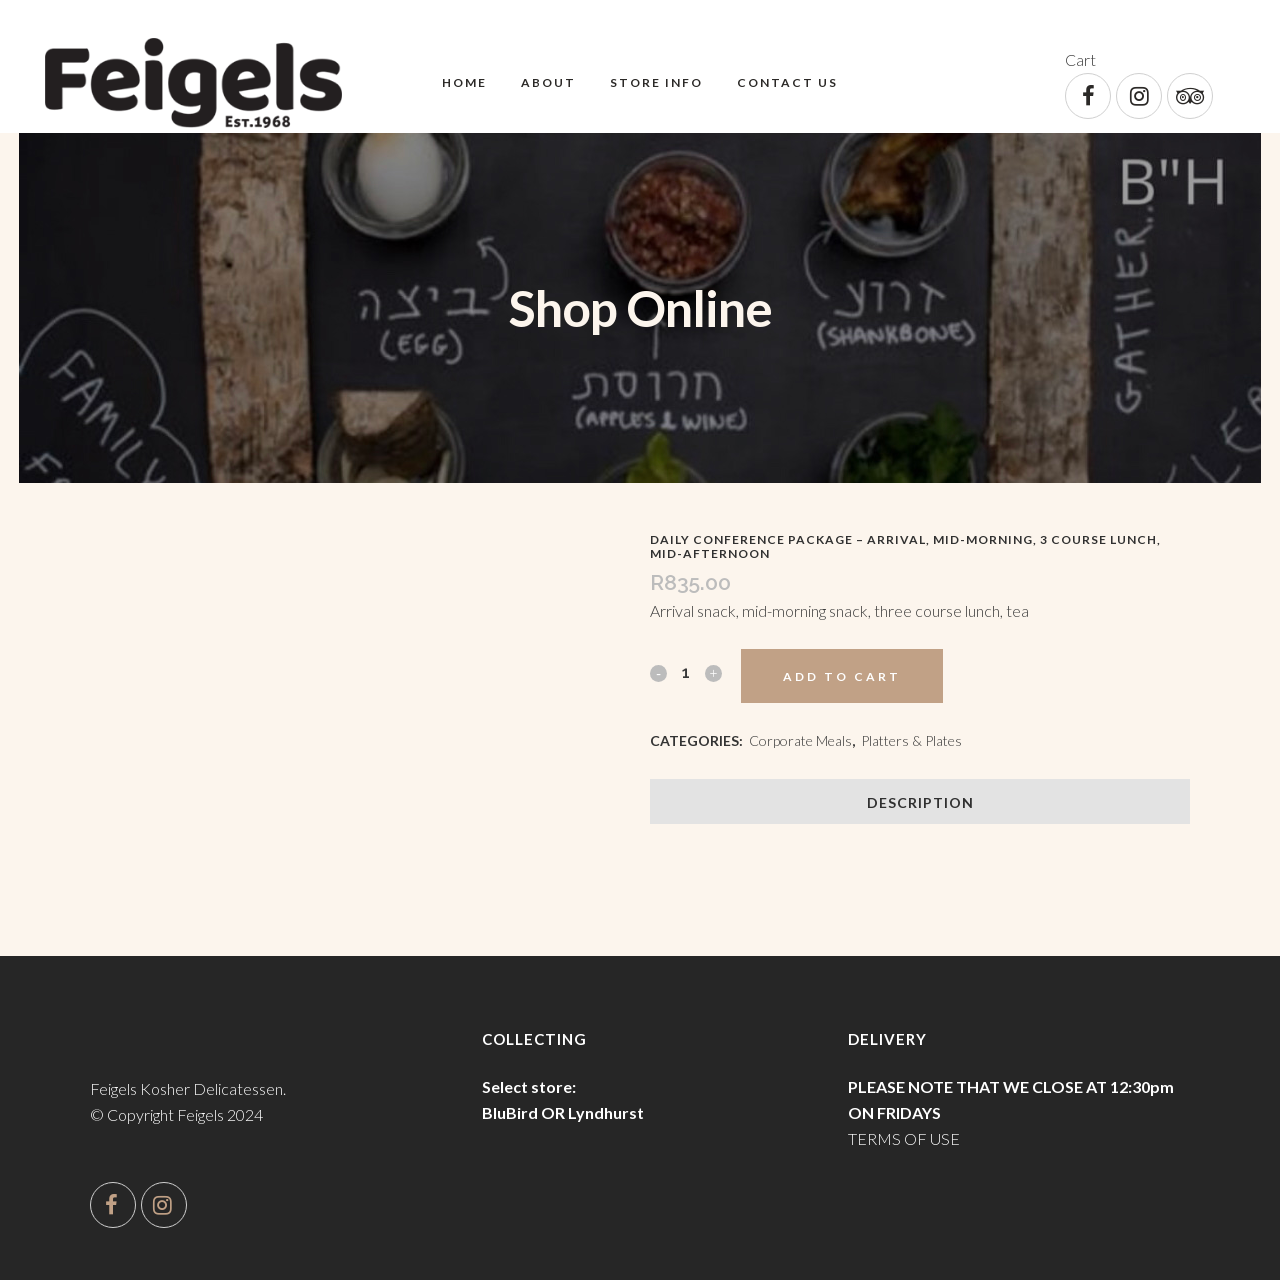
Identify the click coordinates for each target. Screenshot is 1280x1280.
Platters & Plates (911, 740)
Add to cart (842, 676)
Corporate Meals (800, 740)
